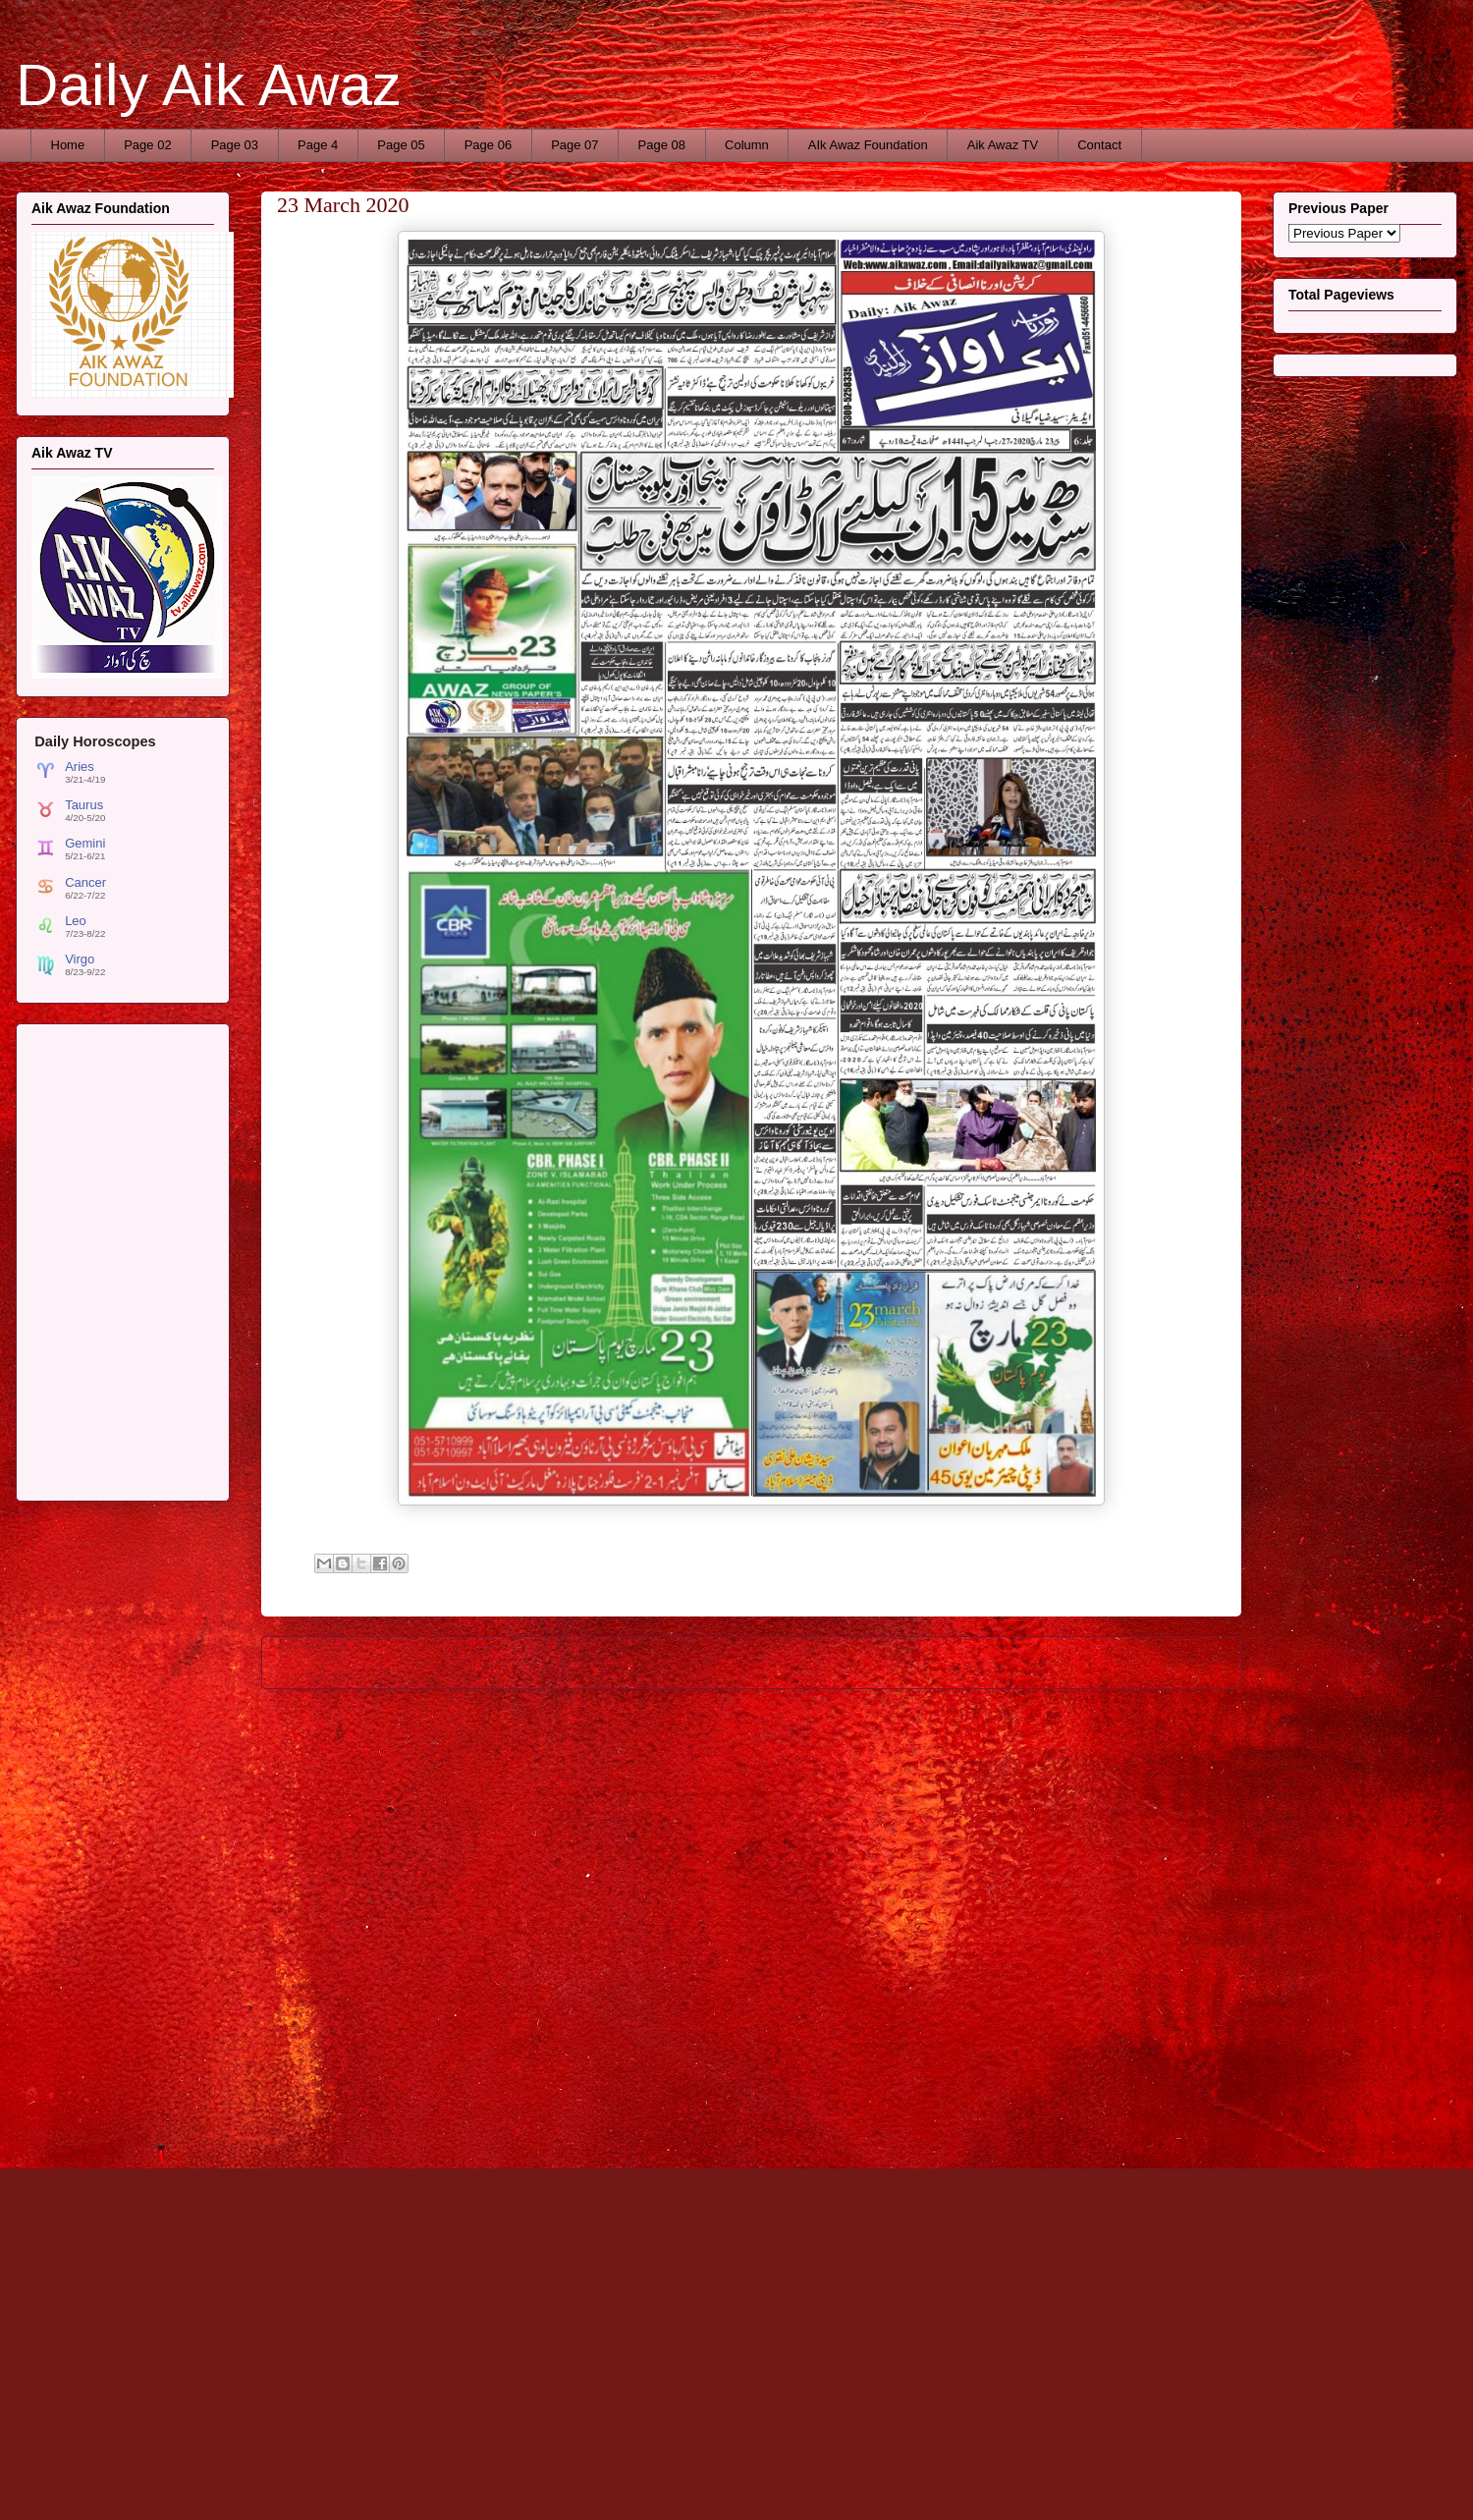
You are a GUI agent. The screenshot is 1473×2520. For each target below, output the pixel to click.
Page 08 (661, 144)
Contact (1099, 144)
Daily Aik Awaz (209, 85)
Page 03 (234, 144)
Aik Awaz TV (1003, 144)
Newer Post (316, 1662)
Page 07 (574, 144)
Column (747, 144)
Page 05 (400, 144)
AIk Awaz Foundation (868, 144)
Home (68, 144)
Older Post (1189, 1662)
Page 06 (488, 144)
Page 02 (147, 144)
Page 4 (318, 144)
